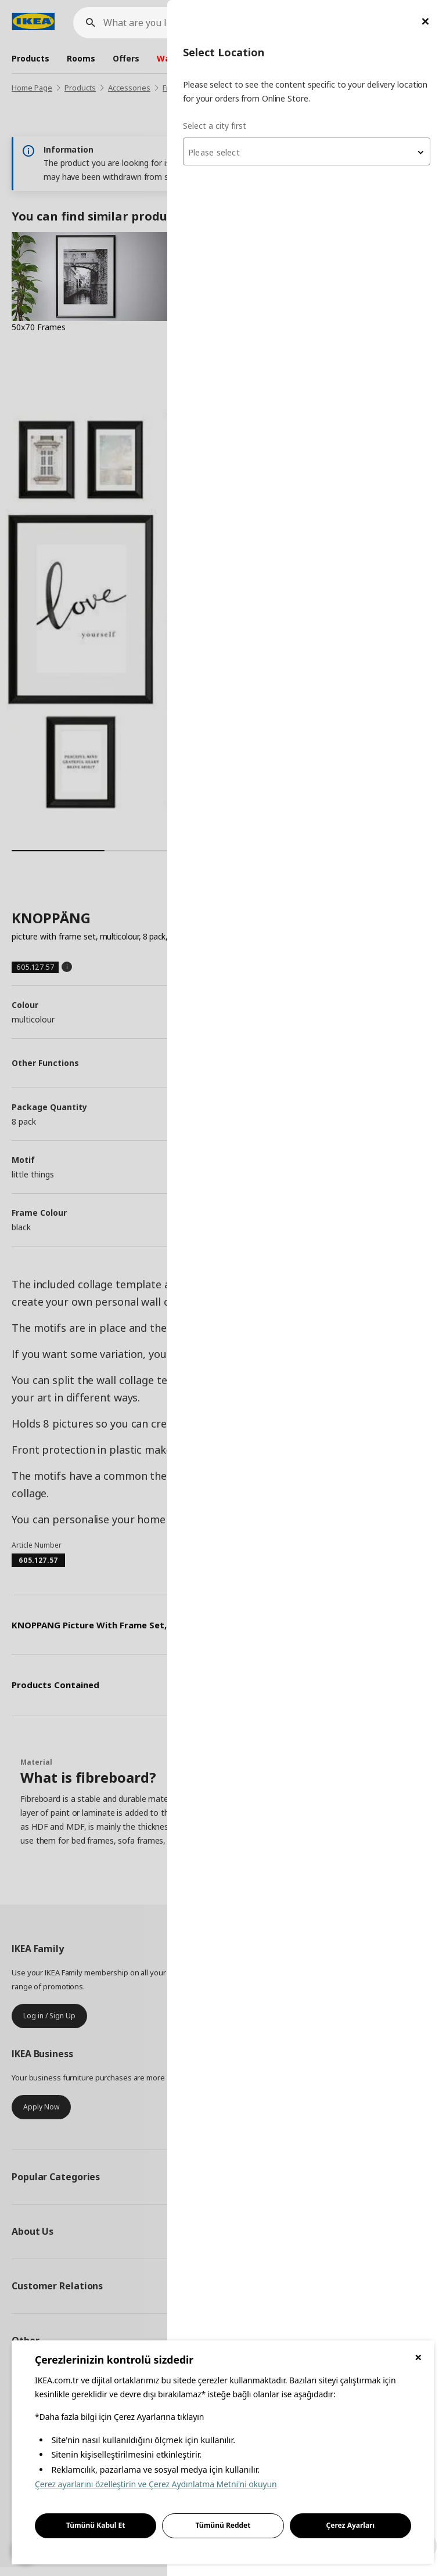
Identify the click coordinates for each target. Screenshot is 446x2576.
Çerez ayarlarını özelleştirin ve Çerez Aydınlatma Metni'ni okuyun (156, 2484)
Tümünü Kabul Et (95, 2525)
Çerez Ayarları (350, 2525)
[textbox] (307, 152)
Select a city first (214, 125)
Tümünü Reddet (223, 2525)
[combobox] (306, 151)
